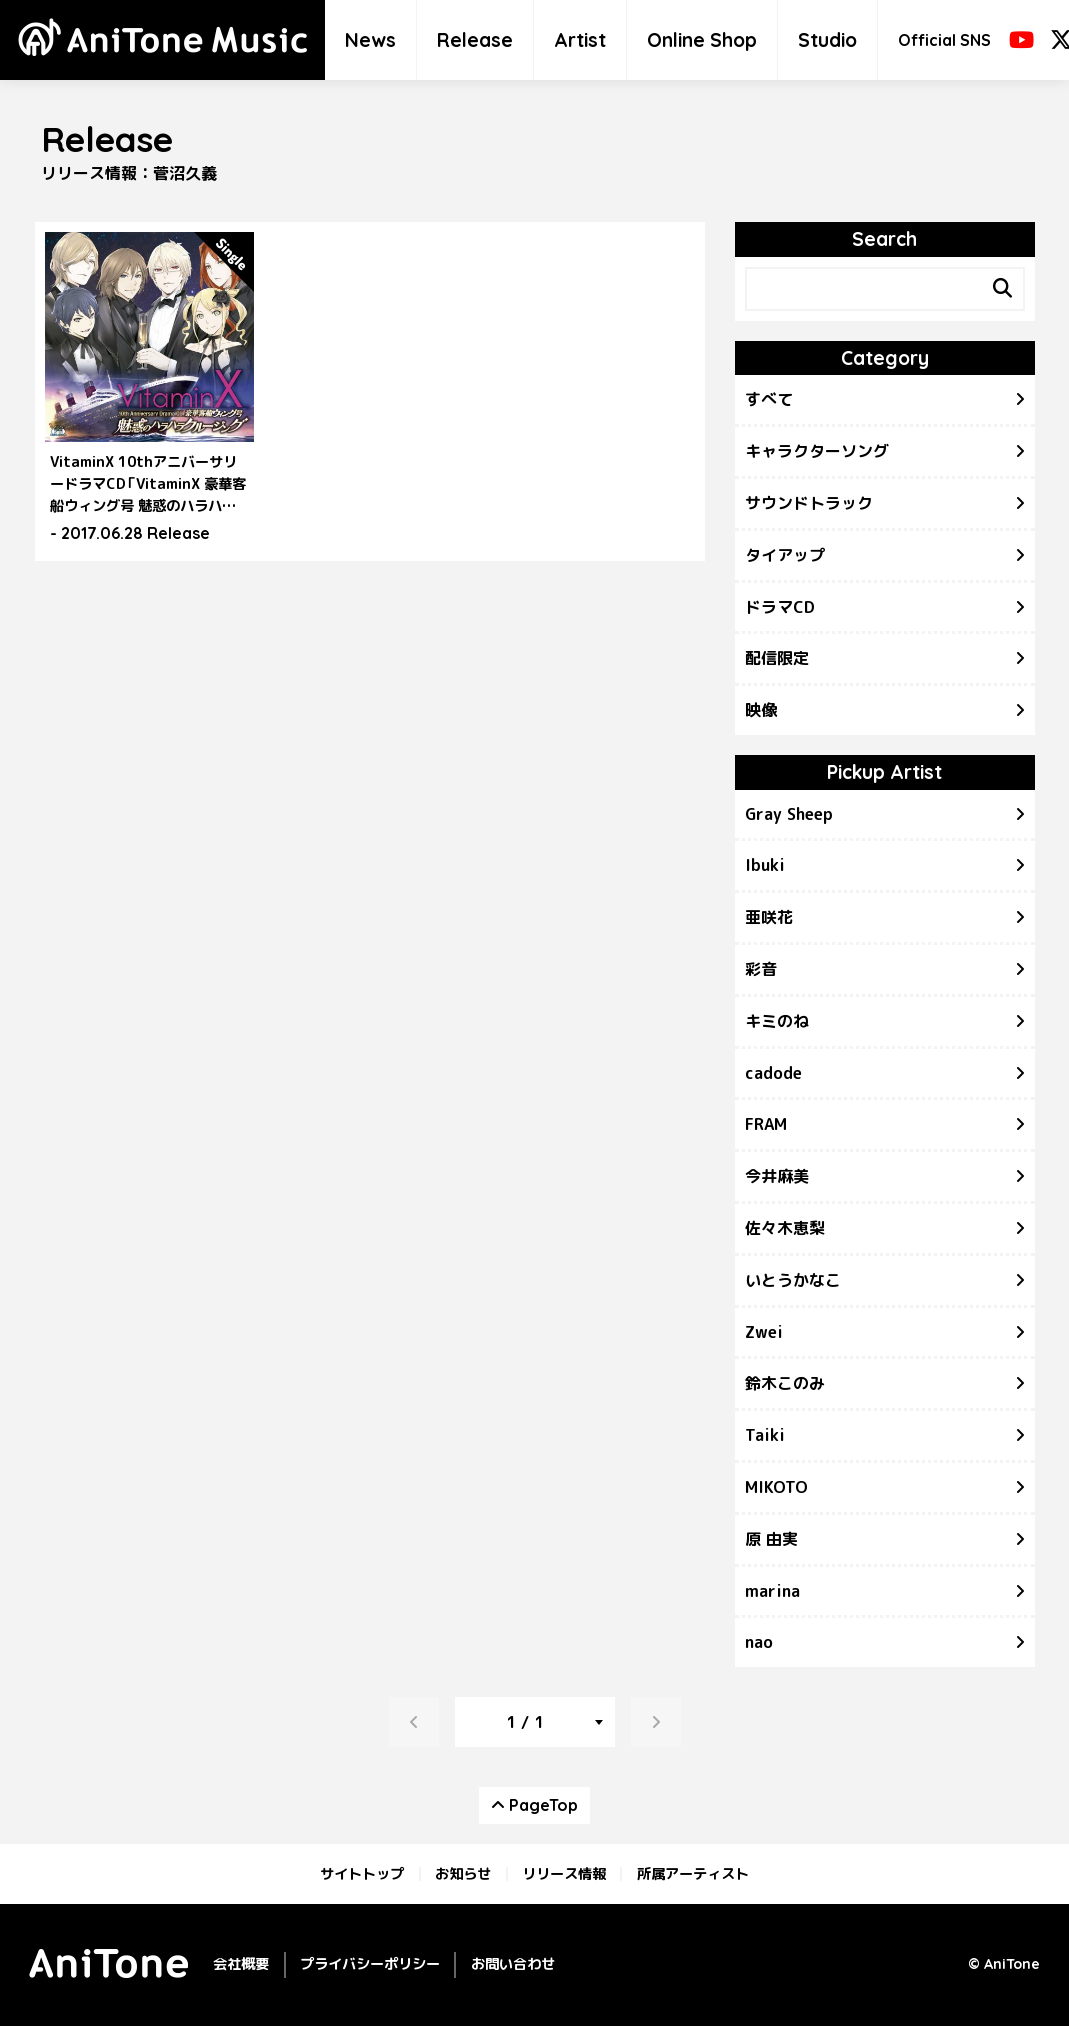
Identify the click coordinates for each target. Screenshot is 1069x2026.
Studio (827, 40)
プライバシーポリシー (370, 1964)
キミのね (777, 1021)
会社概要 (241, 1964)
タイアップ (785, 555)
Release (475, 40)
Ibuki (765, 865)
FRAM (766, 1124)
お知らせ (463, 1874)
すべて (769, 399)
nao (759, 1642)
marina (772, 1591)
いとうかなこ (793, 1280)
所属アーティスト (693, 1874)
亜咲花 (769, 917)
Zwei (764, 1332)
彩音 (761, 969)
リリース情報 (564, 1874)
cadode (773, 1073)
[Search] (1003, 289)
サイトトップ (362, 1874)
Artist (580, 40)
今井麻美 (777, 1176)
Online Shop (702, 40)
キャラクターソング (817, 451)
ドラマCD (780, 607)
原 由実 (771, 1539)
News (370, 40)
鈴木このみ (785, 1383)
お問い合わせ (513, 1964)
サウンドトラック (809, 503)
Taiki (765, 1435)
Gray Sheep (789, 814)
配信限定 (777, 658)
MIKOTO (776, 1487)
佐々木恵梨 (785, 1228)
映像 (761, 710)
